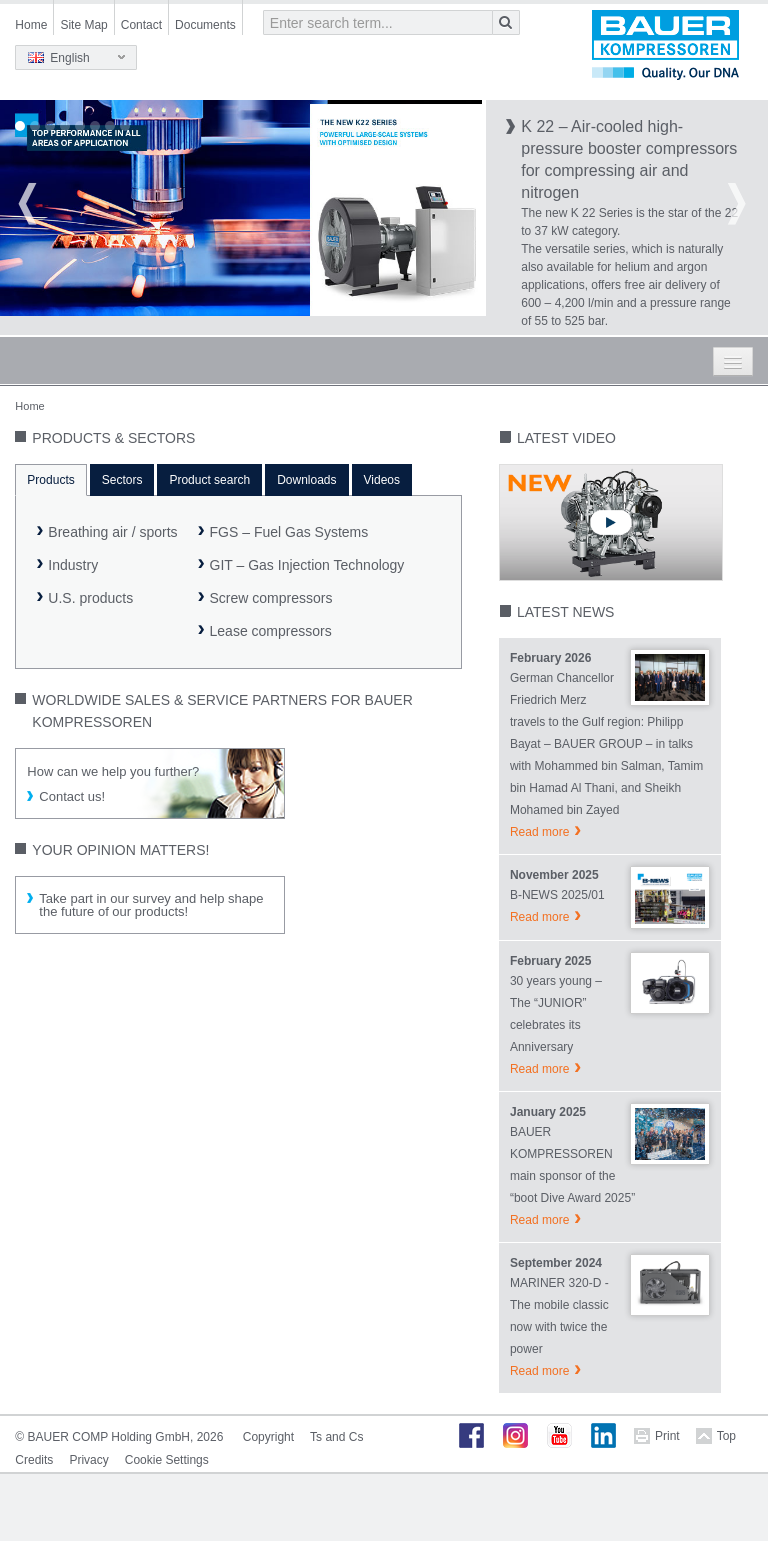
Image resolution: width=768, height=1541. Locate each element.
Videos (382, 480)
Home (31, 25)
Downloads (306, 480)
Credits (34, 1460)
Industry (73, 565)
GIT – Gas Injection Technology (307, 565)
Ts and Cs (336, 1437)
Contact (141, 25)
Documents (205, 25)
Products (50, 480)
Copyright (268, 1437)
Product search (209, 480)
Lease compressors (271, 631)
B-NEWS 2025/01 (557, 895)
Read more (539, 832)
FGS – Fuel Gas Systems (289, 532)
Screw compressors (271, 598)
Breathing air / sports (112, 532)
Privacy (88, 1460)
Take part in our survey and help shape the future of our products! (151, 905)
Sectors (122, 480)
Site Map (83, 25)
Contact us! (72, 796)
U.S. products (90, 598)
